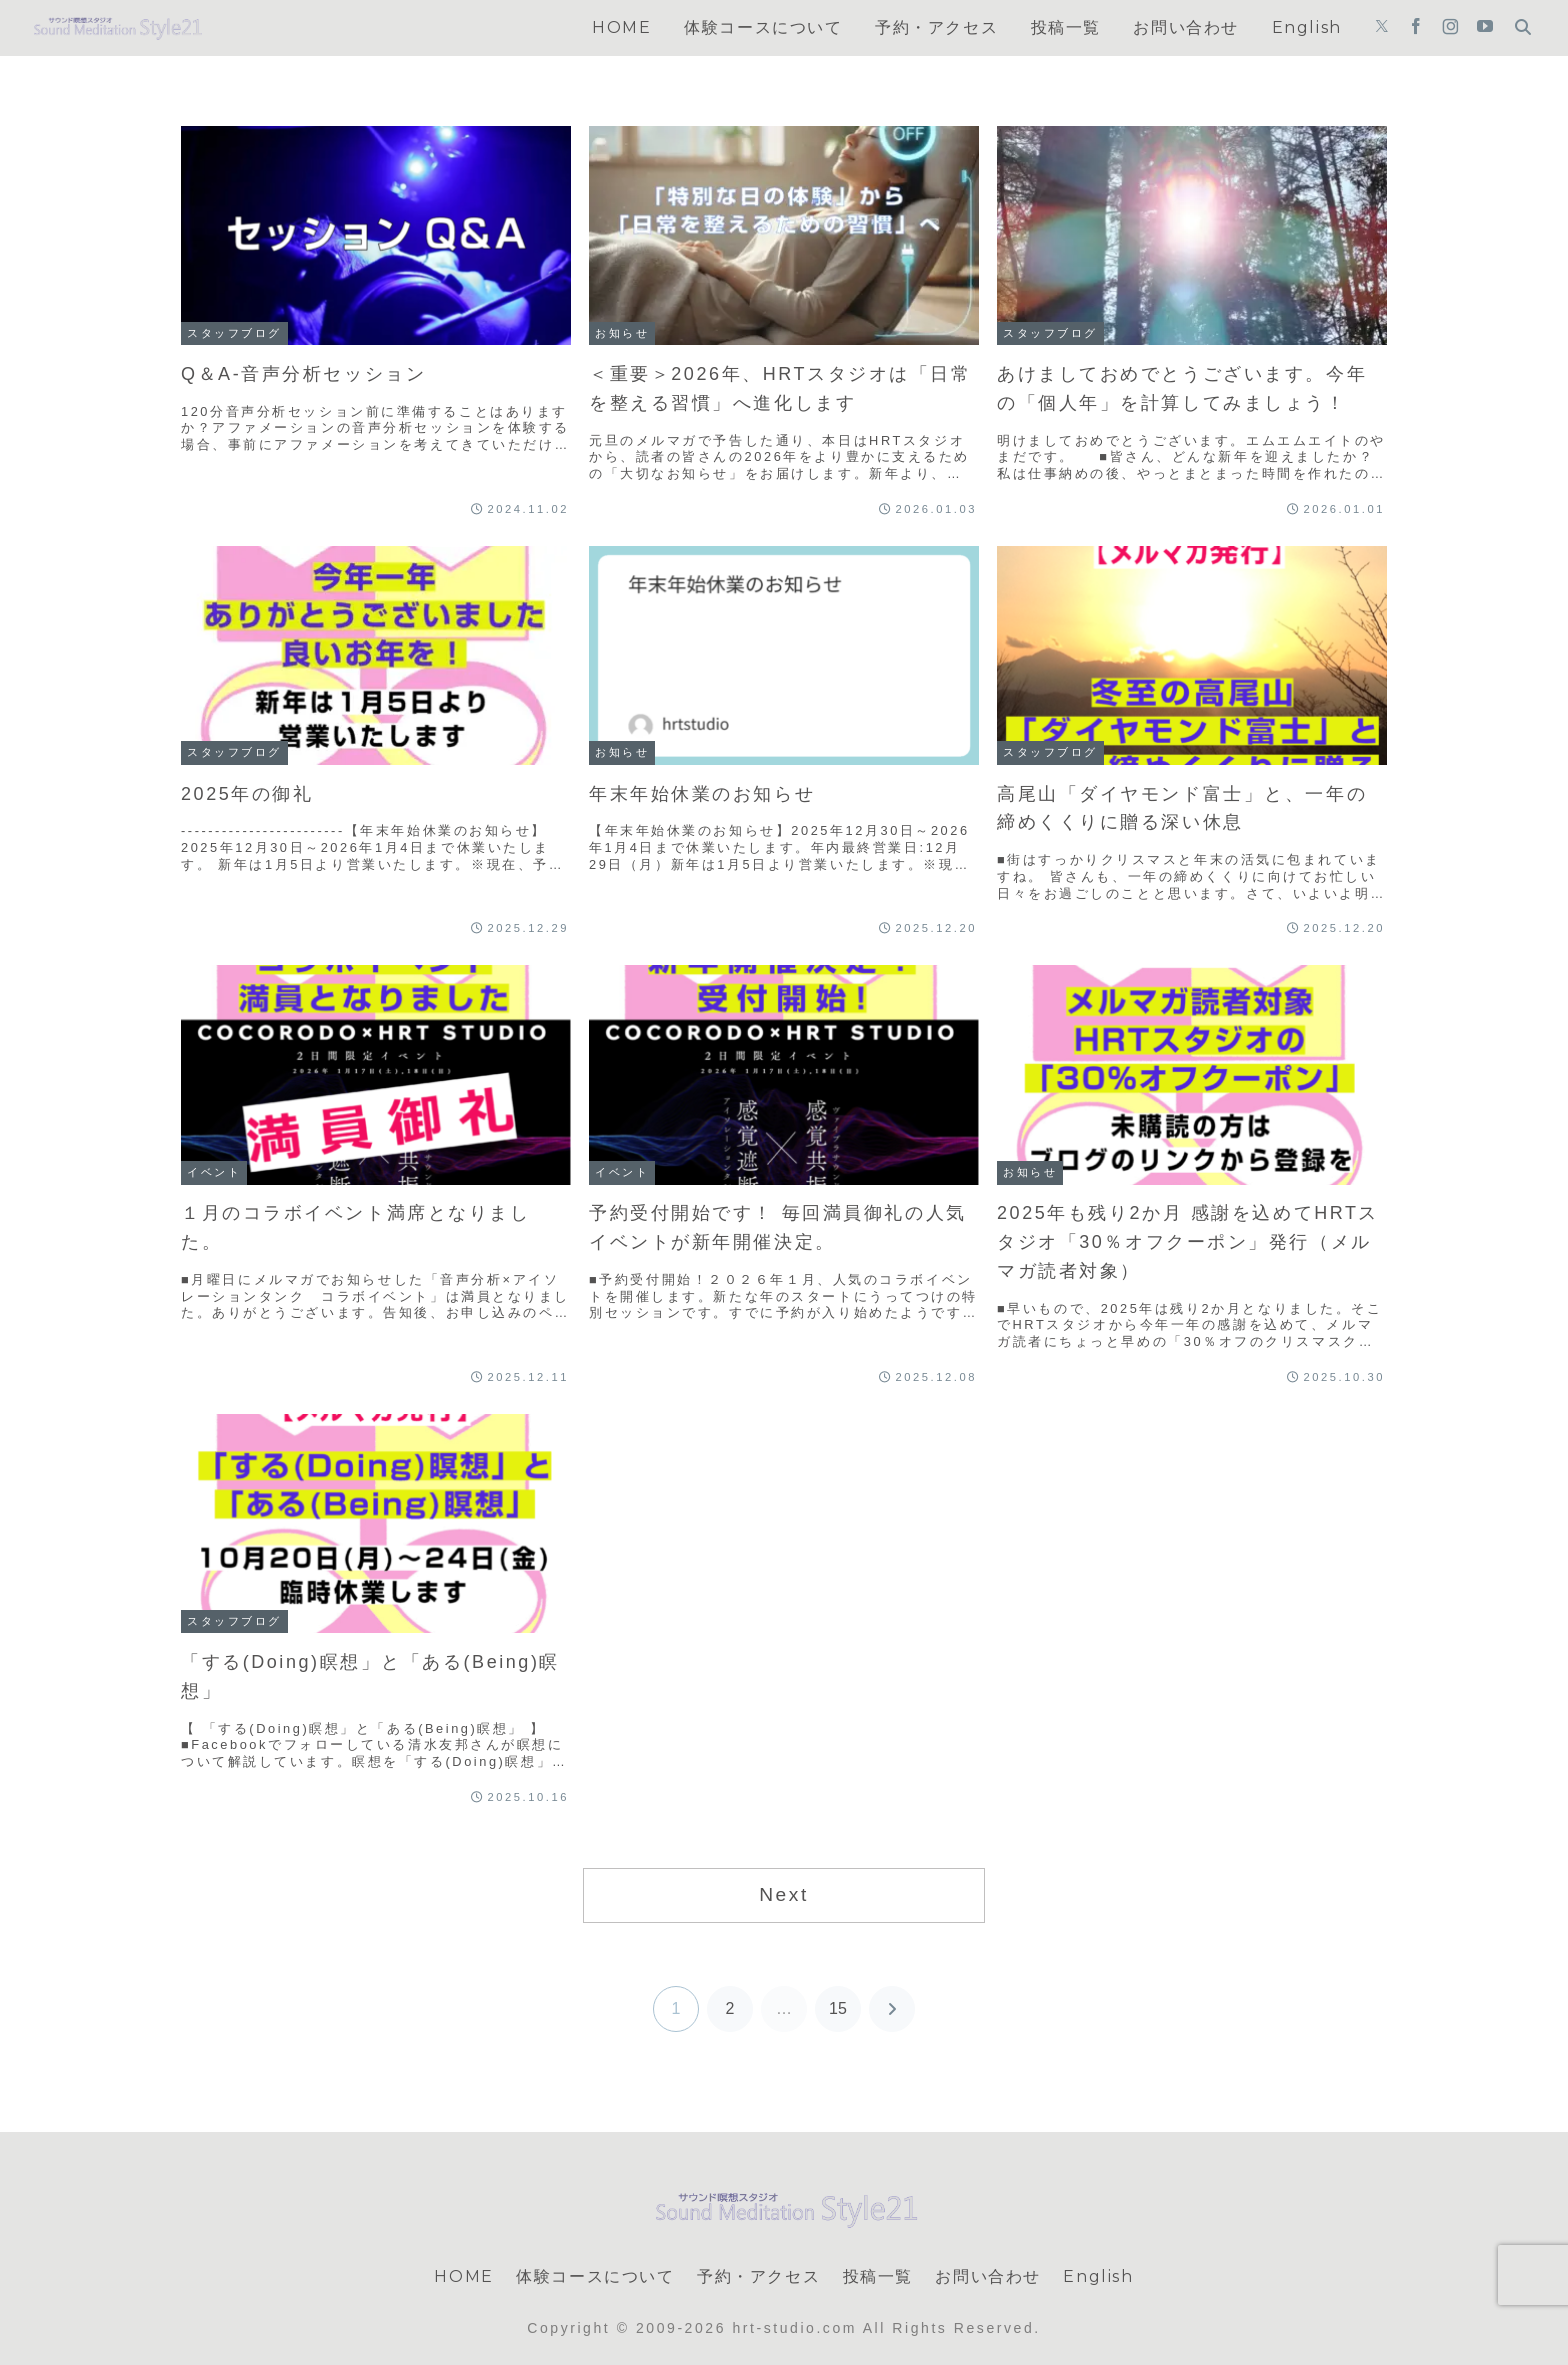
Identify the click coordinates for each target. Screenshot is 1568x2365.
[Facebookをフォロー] (1416, 28)
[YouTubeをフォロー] (1485, 28)
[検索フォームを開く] (1523, 27)
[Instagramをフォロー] (1450, 28)
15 (838, 2008)
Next (784, 1894)
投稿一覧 (878, 2276)
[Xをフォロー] (1382, 28)
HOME (463, 2276)
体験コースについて (595, 2276)
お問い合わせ (988, 2276)
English (1098, 2276)
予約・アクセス (758, 2276)
